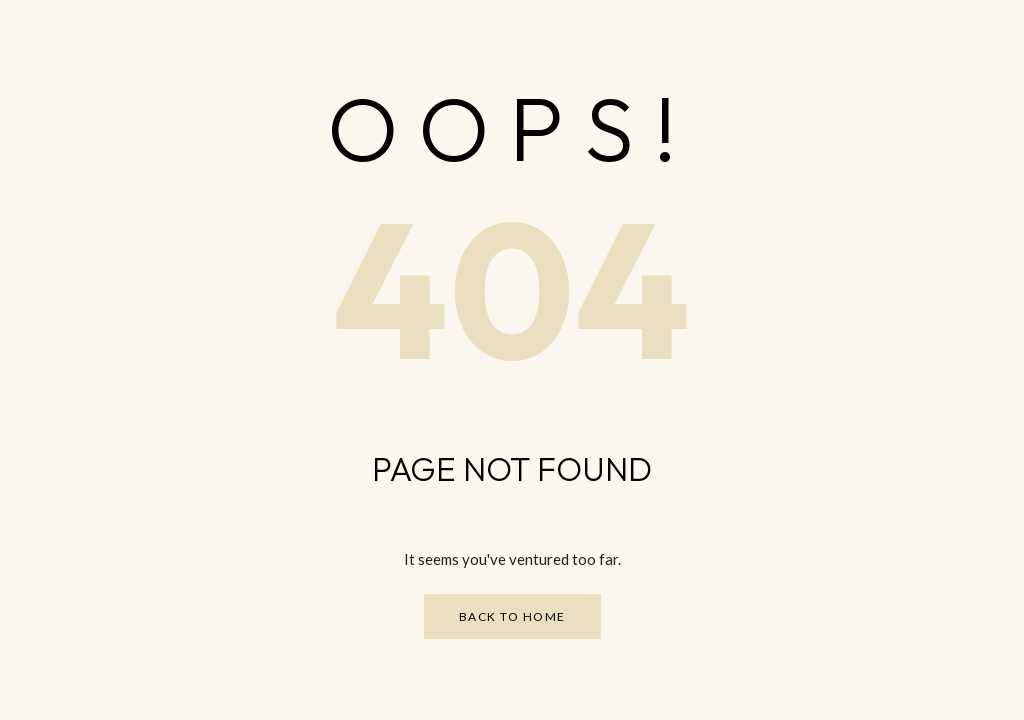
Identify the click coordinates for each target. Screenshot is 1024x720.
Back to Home (512, 616)
